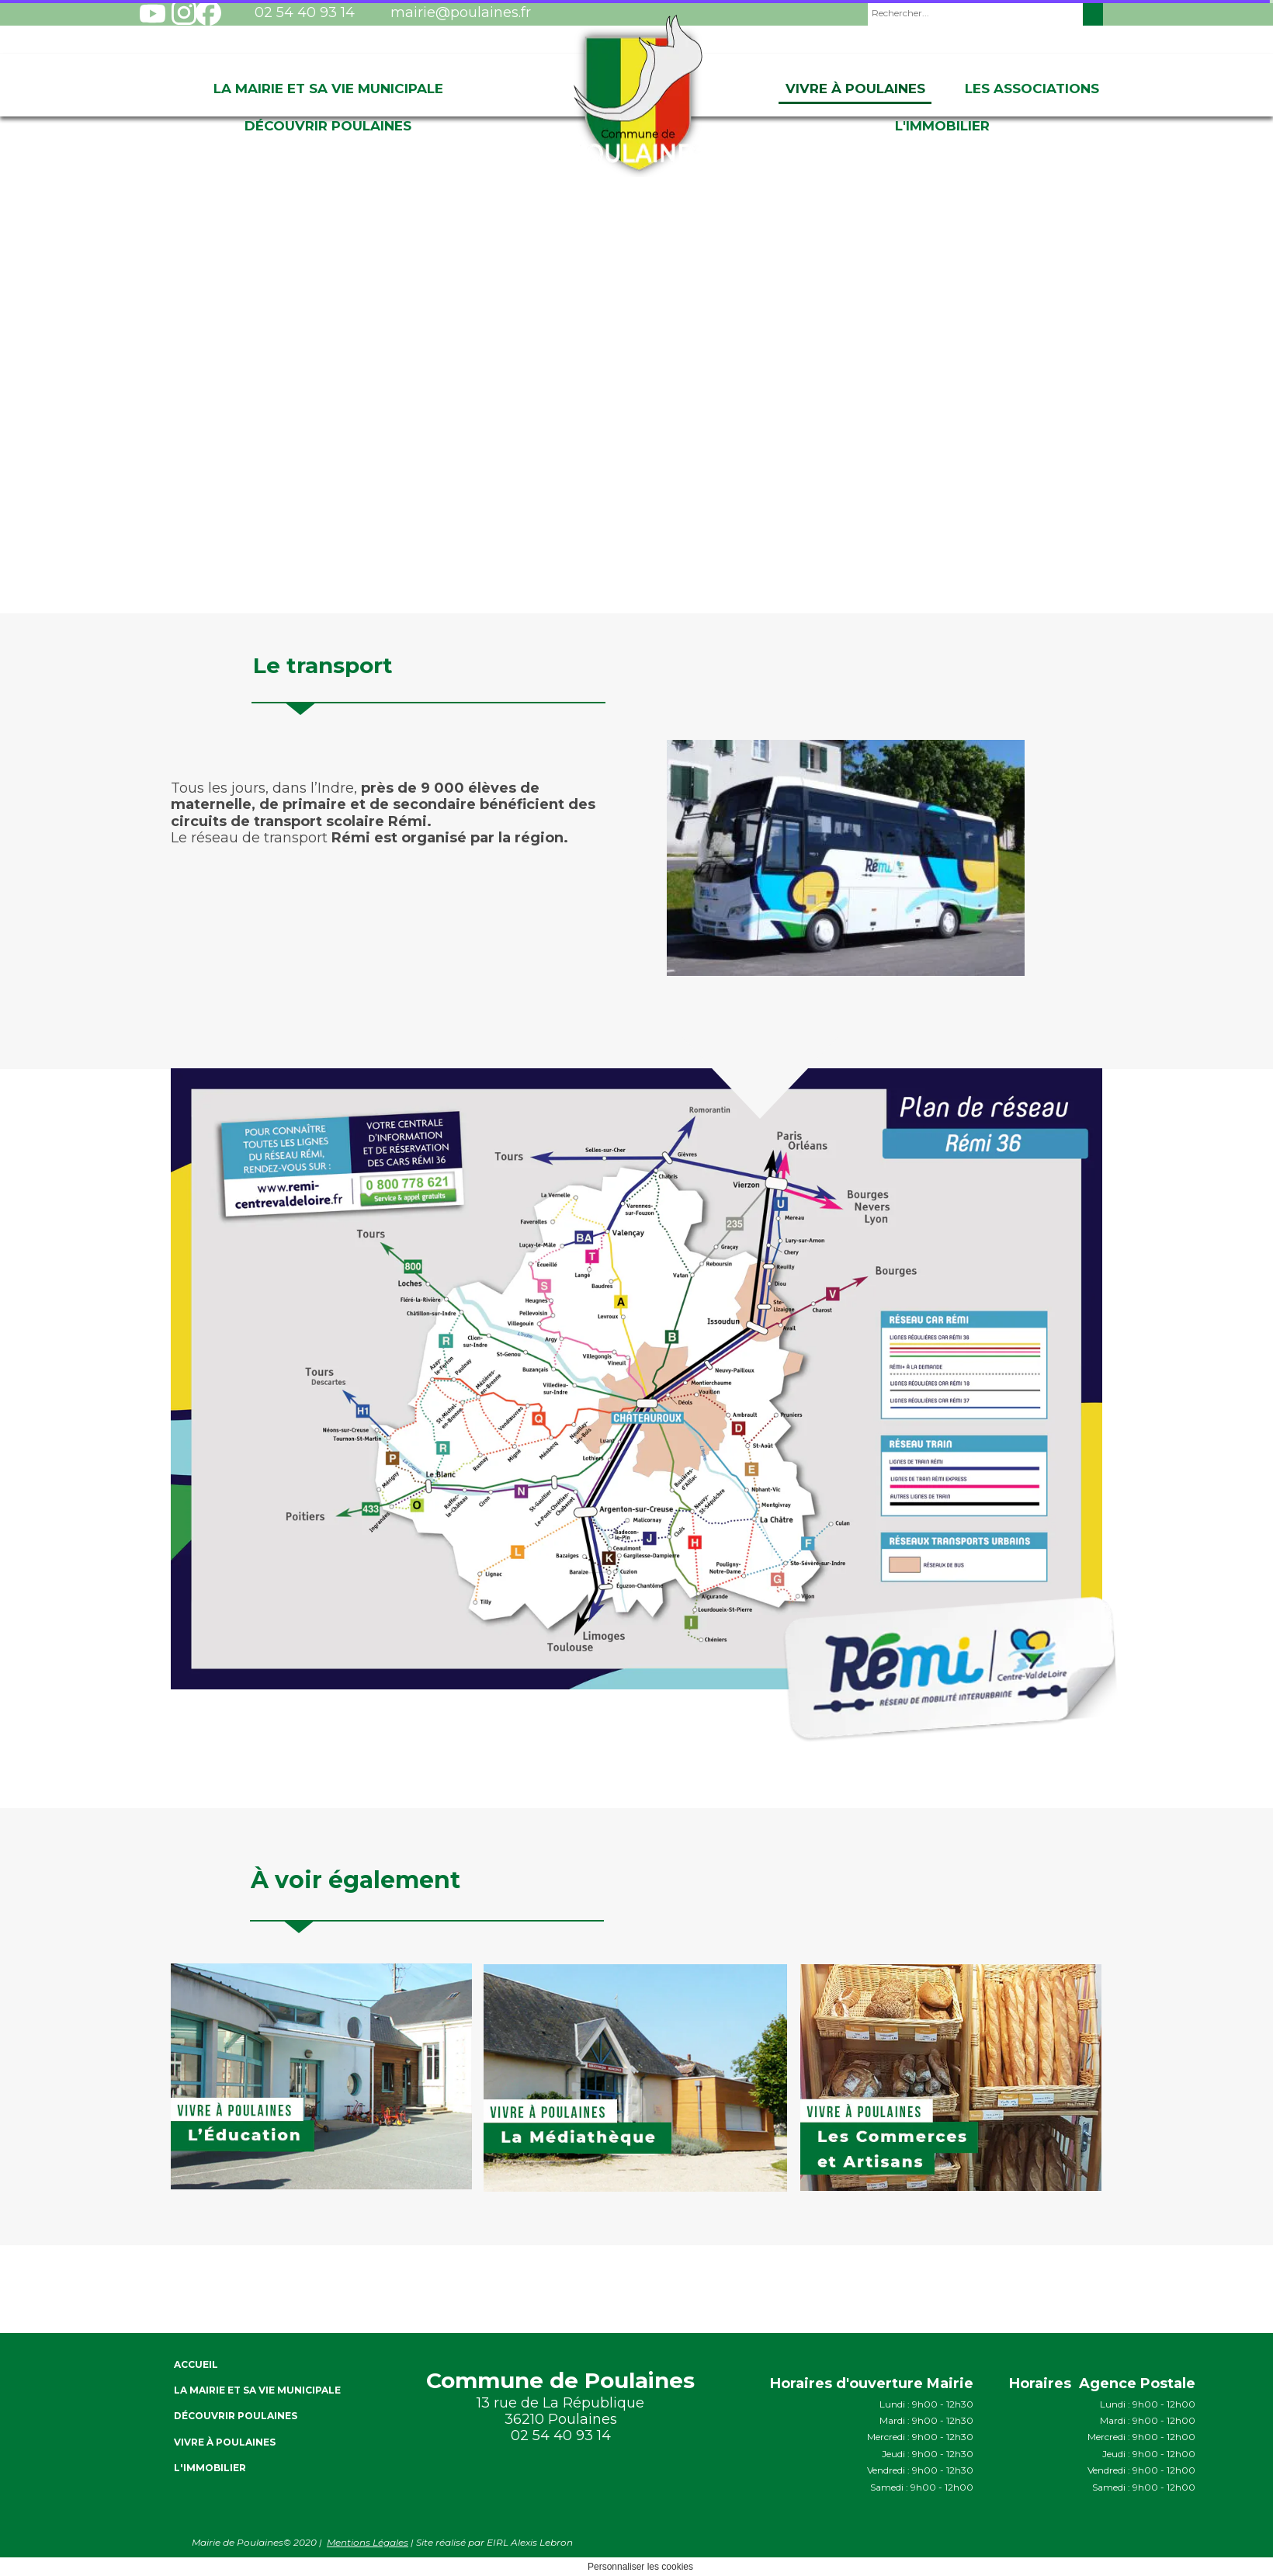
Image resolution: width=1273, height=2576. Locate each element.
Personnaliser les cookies (640, 2566)
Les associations (1032, 88)
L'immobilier (942, 126)
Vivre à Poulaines (855, 88)
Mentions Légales (367, 2542)
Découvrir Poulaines (328, 126)
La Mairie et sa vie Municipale (328, 88)
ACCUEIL (196, 2364)
